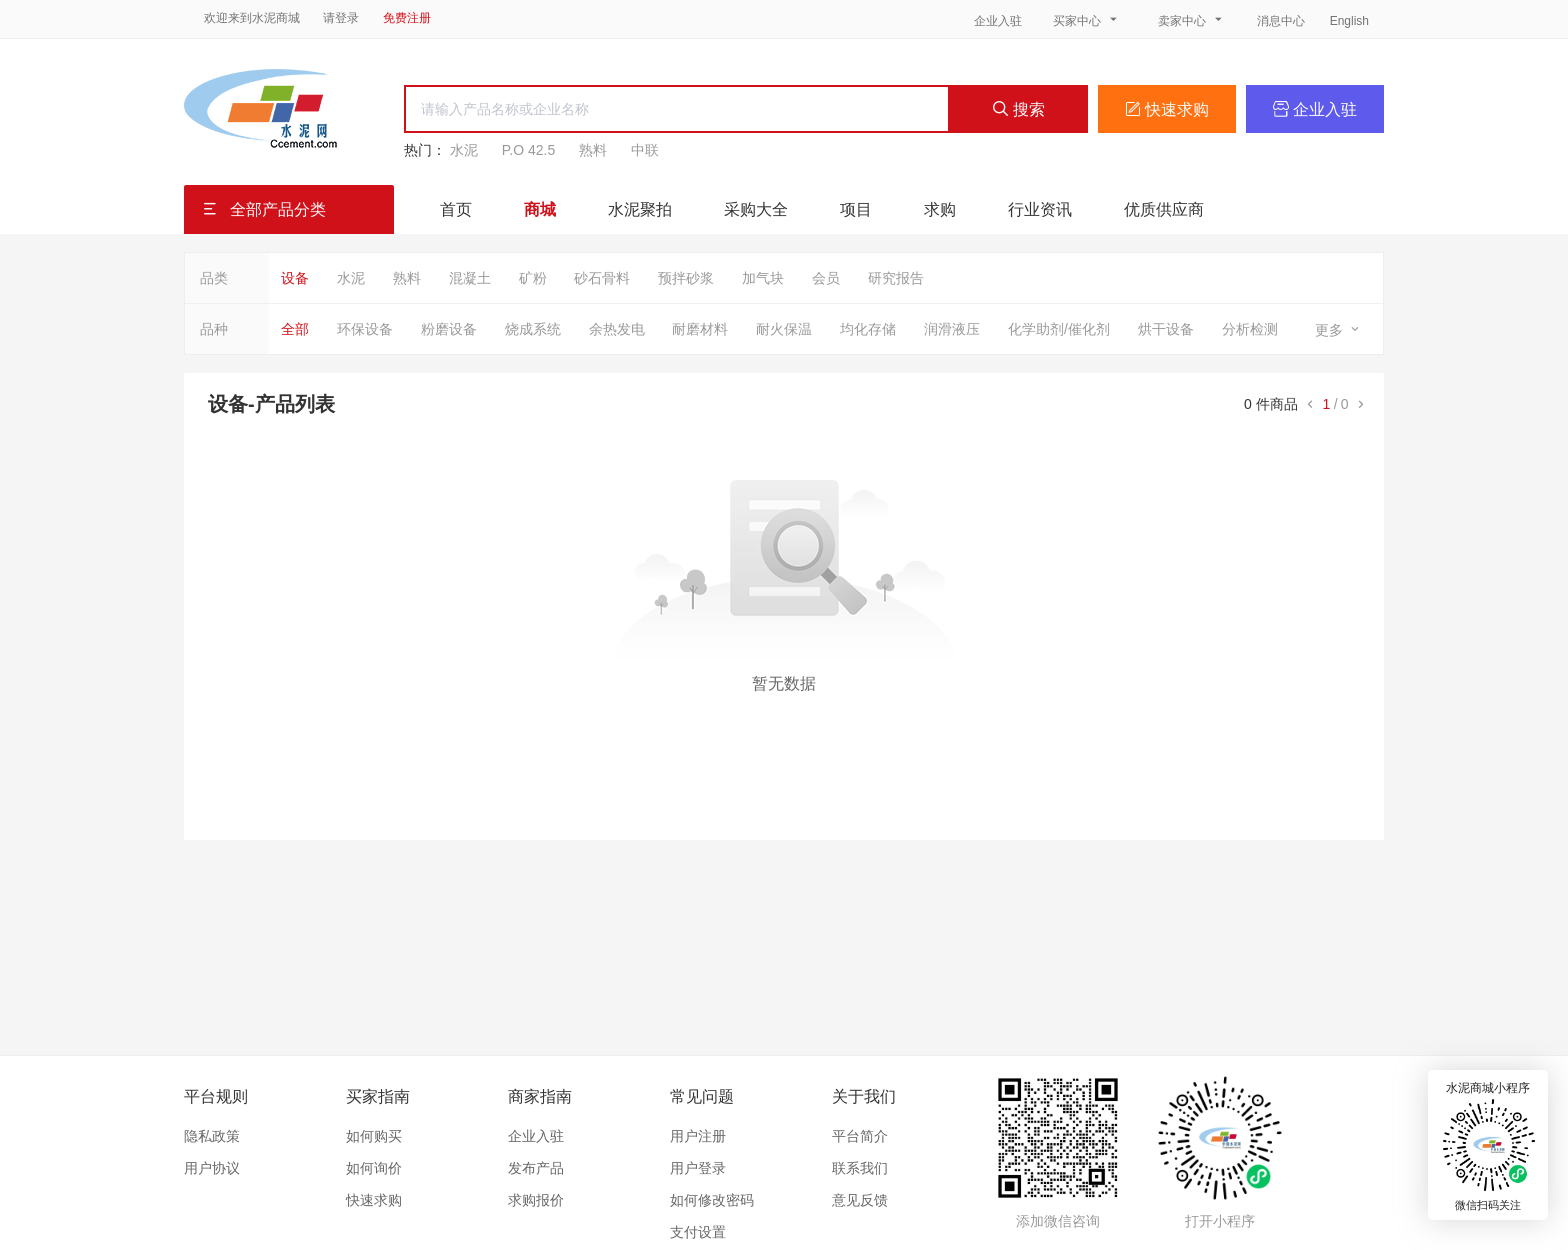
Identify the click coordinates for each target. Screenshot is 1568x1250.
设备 (295, 278)
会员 (826, 278)
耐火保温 (784, 329)
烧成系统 (533, 329)
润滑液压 (952, 329)
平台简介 (860, 1136)
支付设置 (698, 1232)
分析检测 (1250, 329)
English (1349, 21)
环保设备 (365, 329)
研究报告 (896, 278)
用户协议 (212, 1168)
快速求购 (1167, 109)
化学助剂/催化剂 (1059, 329)
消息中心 (1282, 21)
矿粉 (533, 278)
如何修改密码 (712, 1200)
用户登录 (698, 1168)
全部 (295, 329)
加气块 (763, 278)
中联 (645, 150)
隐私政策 (212, 1136)
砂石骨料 (602, 278)
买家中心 (1087, 19)
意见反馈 (860, 1200)
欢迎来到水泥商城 (252, 18)
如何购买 (374, 1136)
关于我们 (864, 1096)
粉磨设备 (449, 329)
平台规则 (216, 1096)
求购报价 (536, 1200)
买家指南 (378, 1096)
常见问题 (702, 1096)
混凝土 (470, 278)
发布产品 (536, 1168)
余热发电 (617, 329)
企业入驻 (998, 21)
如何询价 (374, 1168)
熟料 (593, 150)
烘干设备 (1166, 329)
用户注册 (698, 1136)
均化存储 (868, 329)
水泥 (464, 150)
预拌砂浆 (686, 278)
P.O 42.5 (528, 150)
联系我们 (860, 1168)
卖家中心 (1192, 19)
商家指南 (540, 1096)
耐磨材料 (700, 329)
